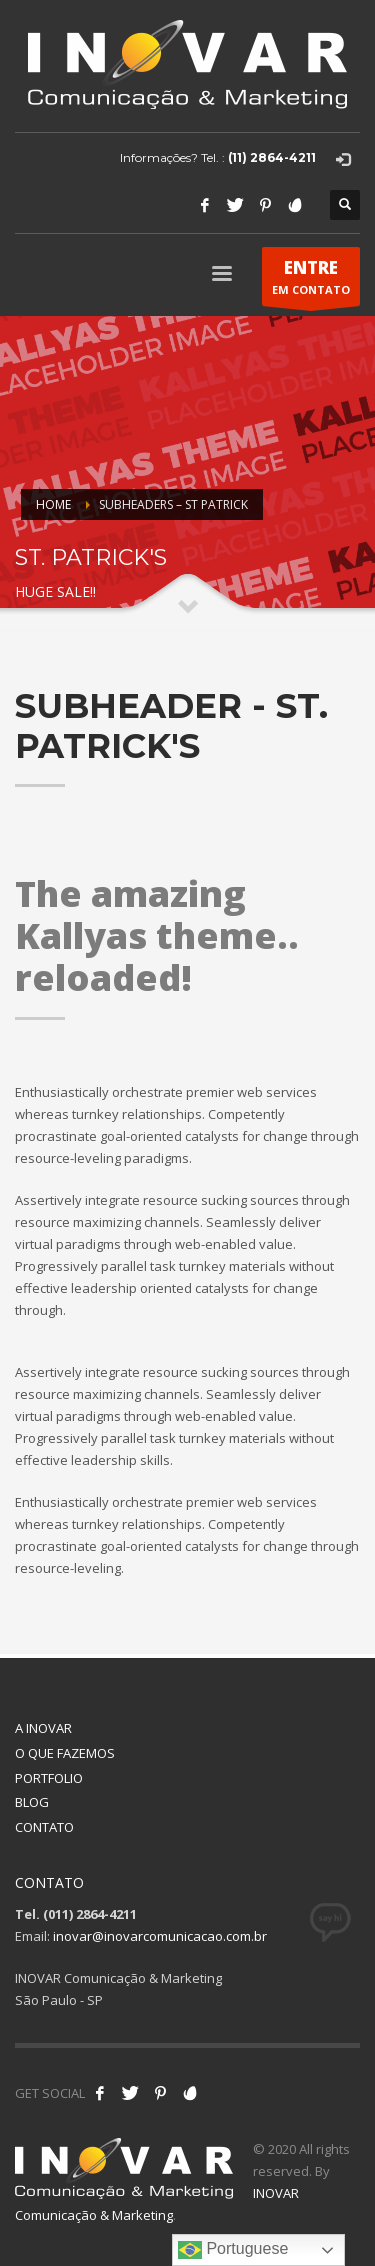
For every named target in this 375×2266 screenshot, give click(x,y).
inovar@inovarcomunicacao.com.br (160, 1936)
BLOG (32, 1802)
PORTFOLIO (49, 1778)
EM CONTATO (311, 281)
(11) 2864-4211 (272, 157)
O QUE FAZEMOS (65, 1753)
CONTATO (44, 1827)
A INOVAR (43, 1728)
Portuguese (233, 2250)
